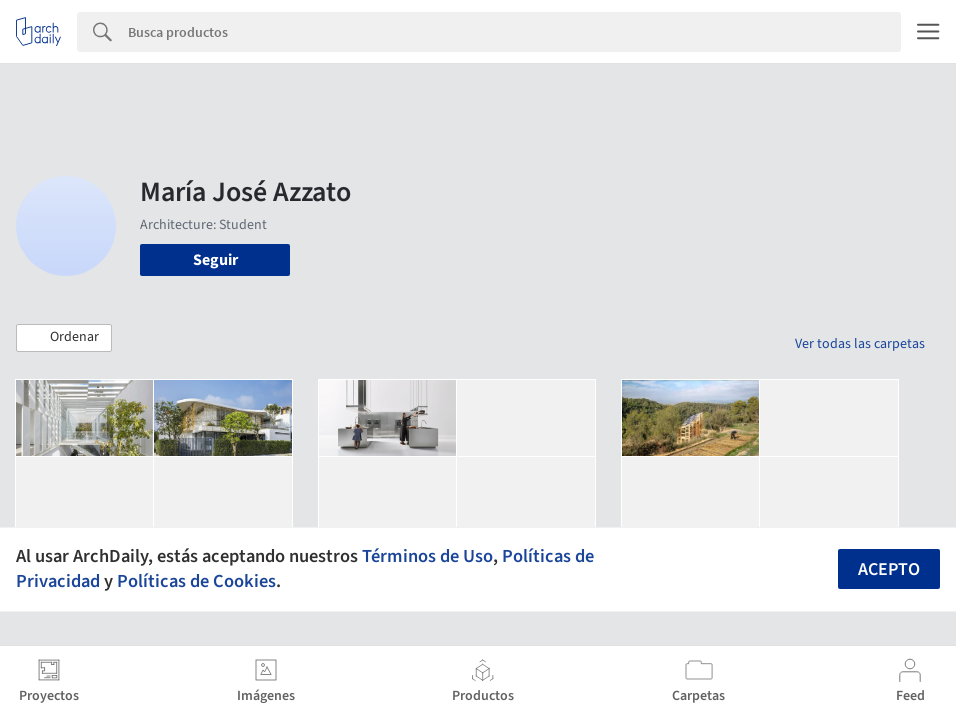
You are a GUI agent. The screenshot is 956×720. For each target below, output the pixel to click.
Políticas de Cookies (196, 581)
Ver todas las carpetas (860, 344)
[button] (64, 338)
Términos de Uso (427, 556)
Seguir (215, 260)
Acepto (889, 569)
